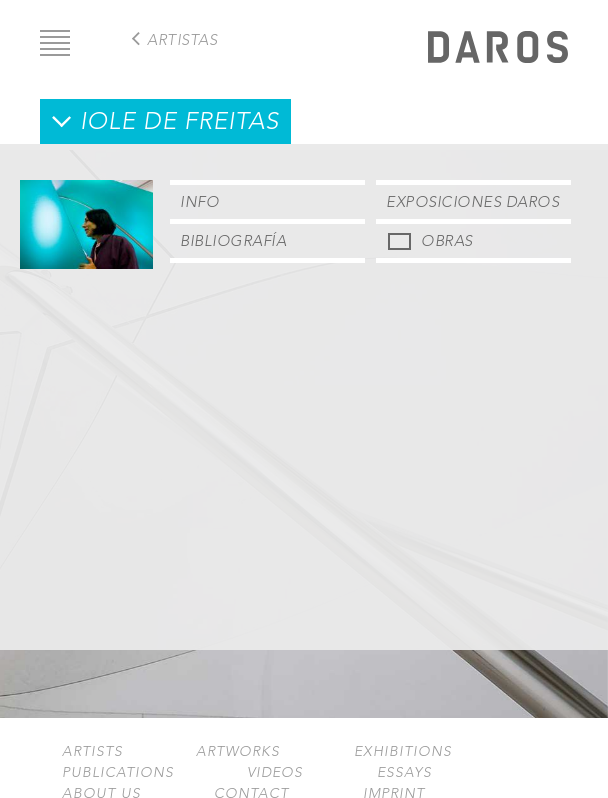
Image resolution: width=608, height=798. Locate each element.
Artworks (238, 751)
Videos (275, 772)
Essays (404, 772)
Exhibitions (403, 751)
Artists (92, 751)
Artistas (182, 39)
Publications (118, 772)
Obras (447, 240)
